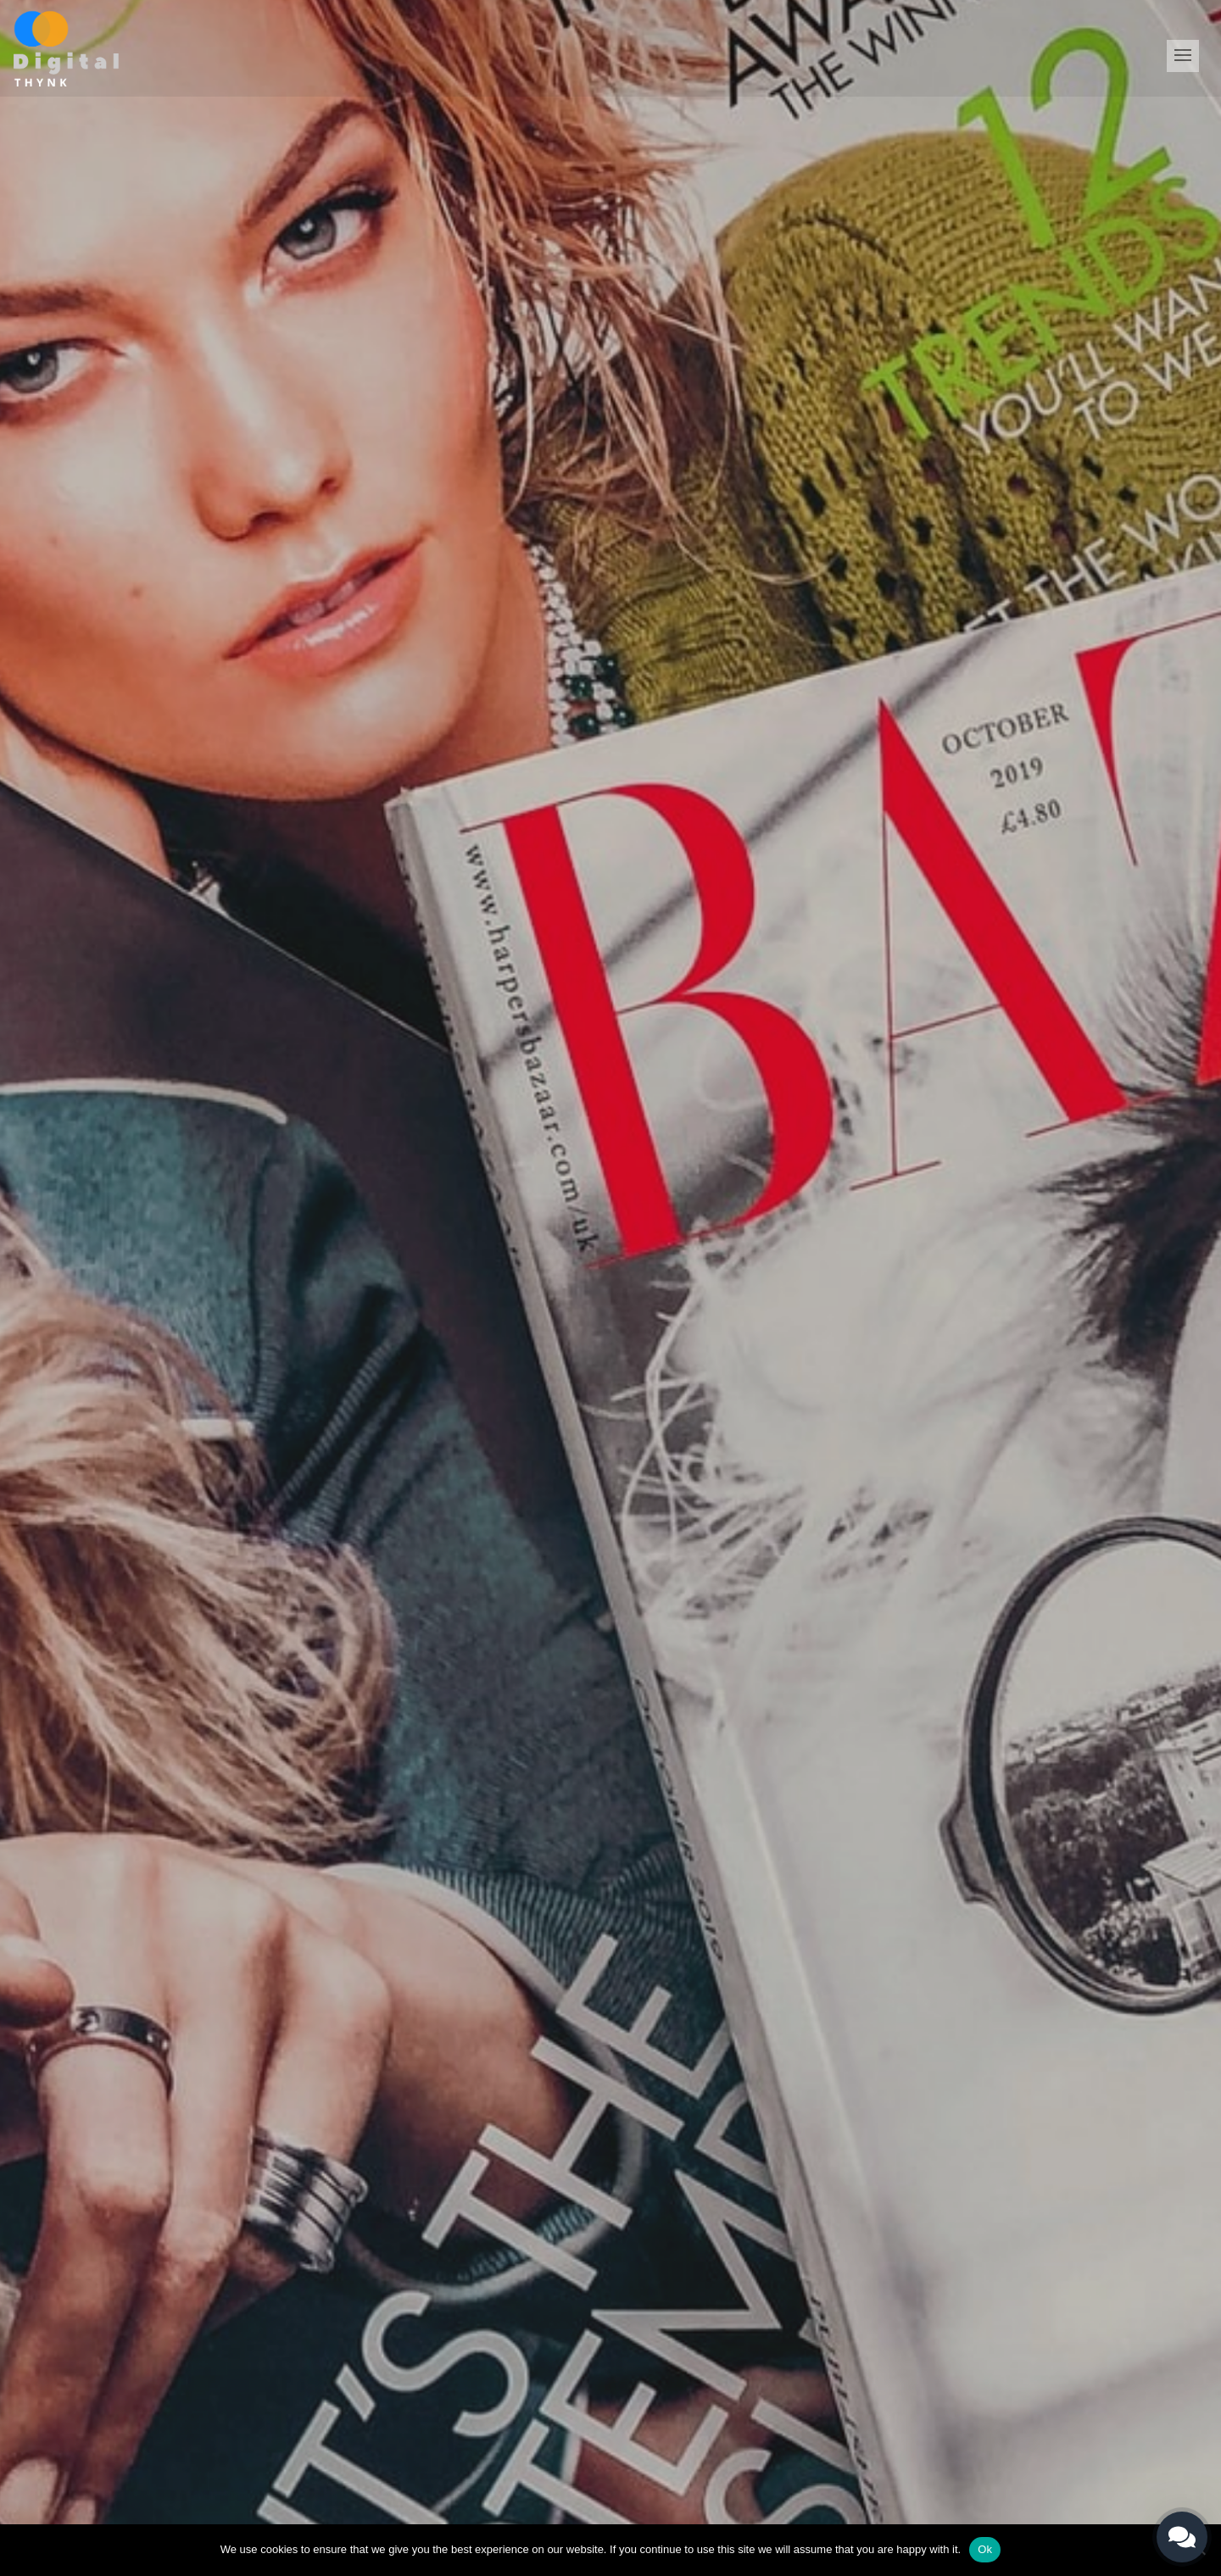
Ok (985, 2549)
